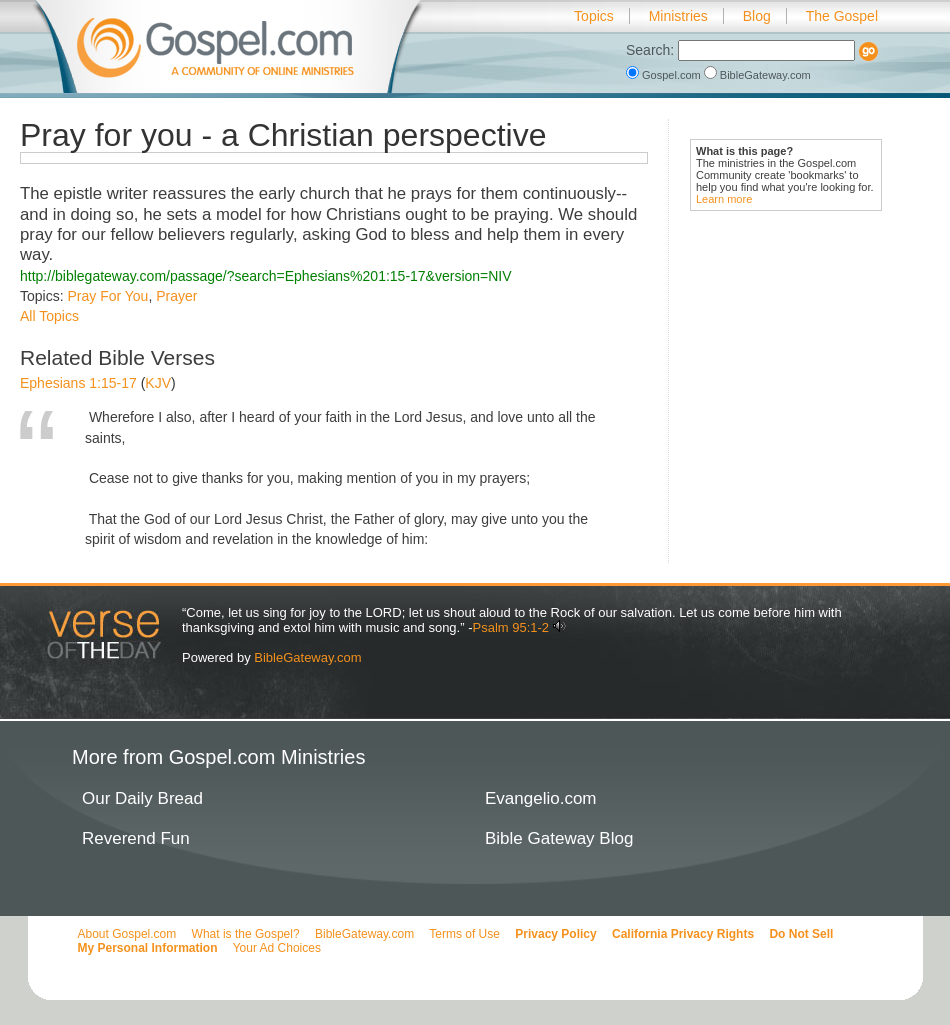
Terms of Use (464, 934)
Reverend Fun (136, 838)
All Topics (49, 316)
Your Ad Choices (277, 948)
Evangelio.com (541, 798)
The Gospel (842, 16)
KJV (158, 383)
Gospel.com (665, 75)
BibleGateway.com (757, 75)
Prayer (176, 296)
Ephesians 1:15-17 (78, 383)
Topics (594, 16)
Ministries (678, 16)
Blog (757, 16)
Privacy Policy (555, 934)
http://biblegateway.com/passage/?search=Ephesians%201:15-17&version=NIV (266, 276)
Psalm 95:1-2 (510, 627)
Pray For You (107, 296)
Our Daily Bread (142, 798)
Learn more (724, 199)
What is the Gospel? (246, 934)
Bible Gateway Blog (559, 838)
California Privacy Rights (683, 934)
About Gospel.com (127, 934)
